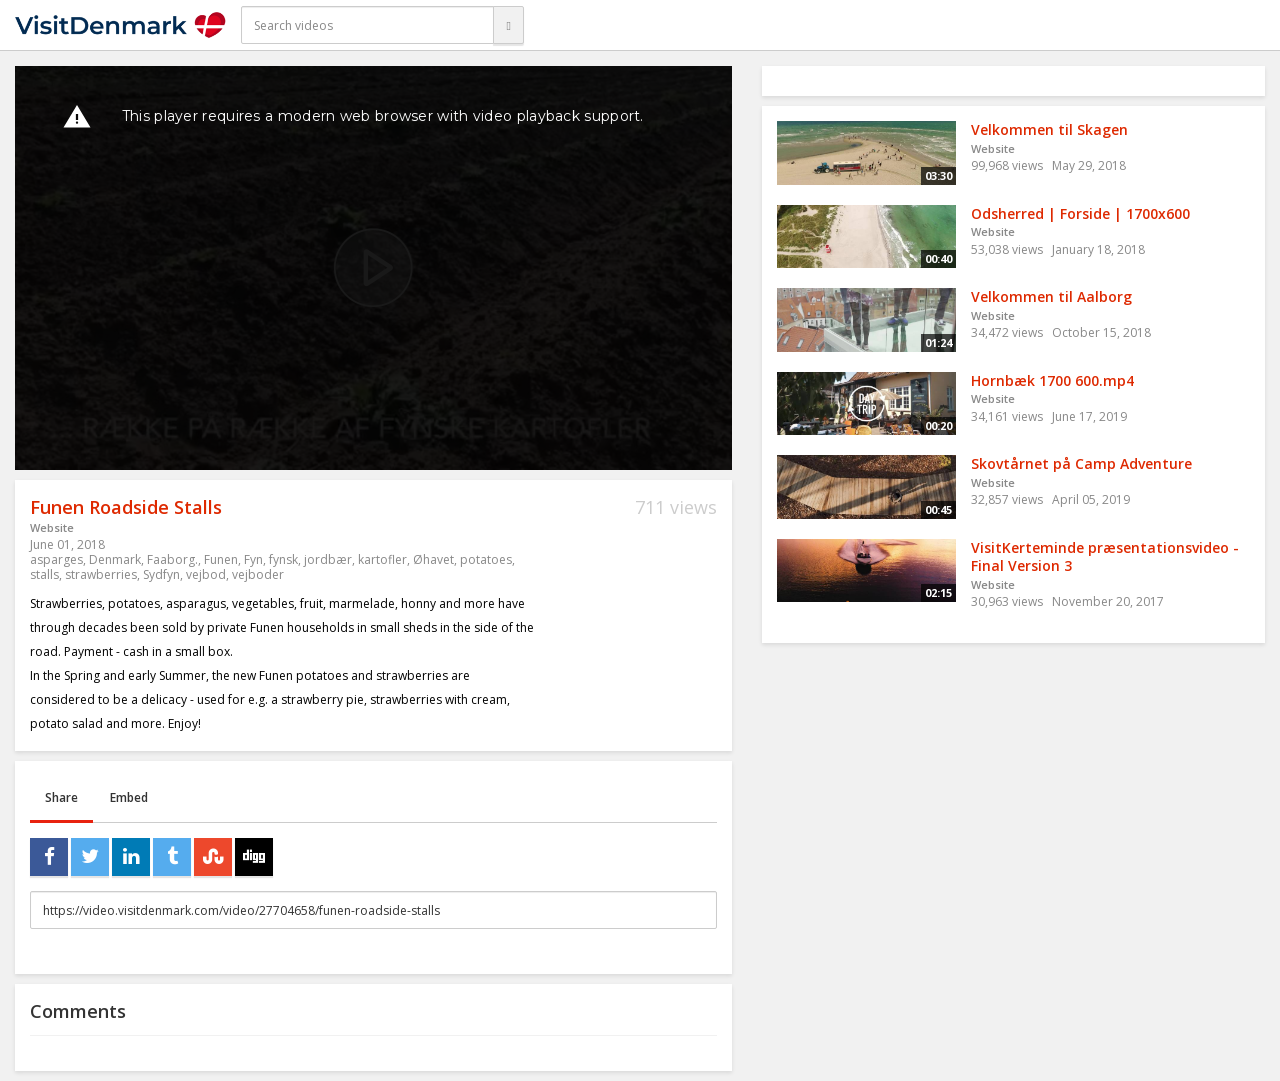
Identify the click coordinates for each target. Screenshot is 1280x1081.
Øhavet (433, 559)
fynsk (283, 559)
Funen (221, 559)
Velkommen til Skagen (1049, 129)
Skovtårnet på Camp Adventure (1081, 463)
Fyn (253, 559)
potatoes (486, 559)
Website (52, 527)
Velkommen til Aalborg (1051, 296)
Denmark (115, 559)
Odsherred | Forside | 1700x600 (1080, 213)
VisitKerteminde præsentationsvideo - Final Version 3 (1105, 557)
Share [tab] (61, 797)
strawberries (101, 574)
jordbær (328, 559)
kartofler (382, 559)
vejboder (258, 574)
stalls (44, 574)
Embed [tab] (129, 797)
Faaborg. (172, 559)
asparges (56, 559)
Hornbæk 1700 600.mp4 (1052, 380)
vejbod (206, 574)
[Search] (508, 25)
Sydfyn (161, 574)
